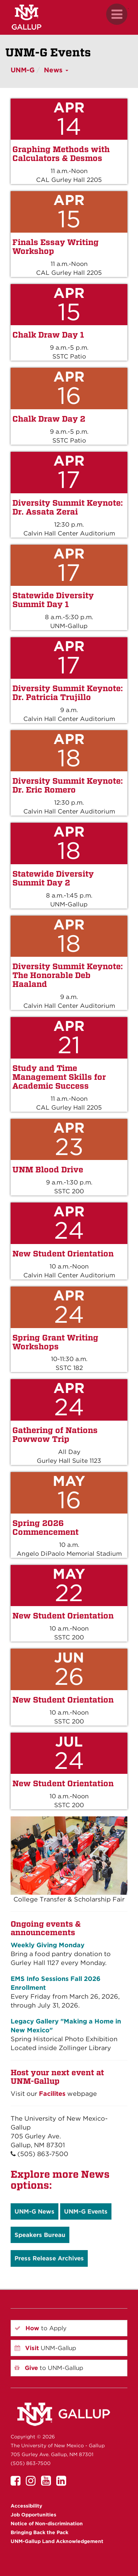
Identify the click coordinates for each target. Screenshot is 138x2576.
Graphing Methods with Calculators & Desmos (61, 153)
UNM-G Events (86, 2211)
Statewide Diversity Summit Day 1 (53, 599)
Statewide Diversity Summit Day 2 (53, 878)
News (56, 70)
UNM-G (23, 70)
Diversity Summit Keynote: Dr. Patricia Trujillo (67, 692)
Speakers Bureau (40, 2234)
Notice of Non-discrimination (47, 2523)
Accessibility (26, 2506)
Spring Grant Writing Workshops (55, 1342)
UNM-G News (34, 2211)
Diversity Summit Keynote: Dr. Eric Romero (67, 785)
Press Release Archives (49, 2258)
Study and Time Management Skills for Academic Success (59, 1076)
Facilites (52, 2093)
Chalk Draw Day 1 (48, 334)
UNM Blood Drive (47, 1169)
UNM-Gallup (45, 2348)
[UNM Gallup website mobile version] (69, 17)
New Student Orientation (63, 1253)
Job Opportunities (33, 2514)
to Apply (41, 2328)
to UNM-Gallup (49, 2367)
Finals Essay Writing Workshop (55, 246)
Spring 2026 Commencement (45, 1527)
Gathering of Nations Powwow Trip (55, 1434)
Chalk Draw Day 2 (48, 418)
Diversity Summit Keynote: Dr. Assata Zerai (67, 507)
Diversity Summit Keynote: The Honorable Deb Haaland (67, 975)
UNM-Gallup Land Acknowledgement (57, 2541)
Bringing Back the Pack (39, 2532)
